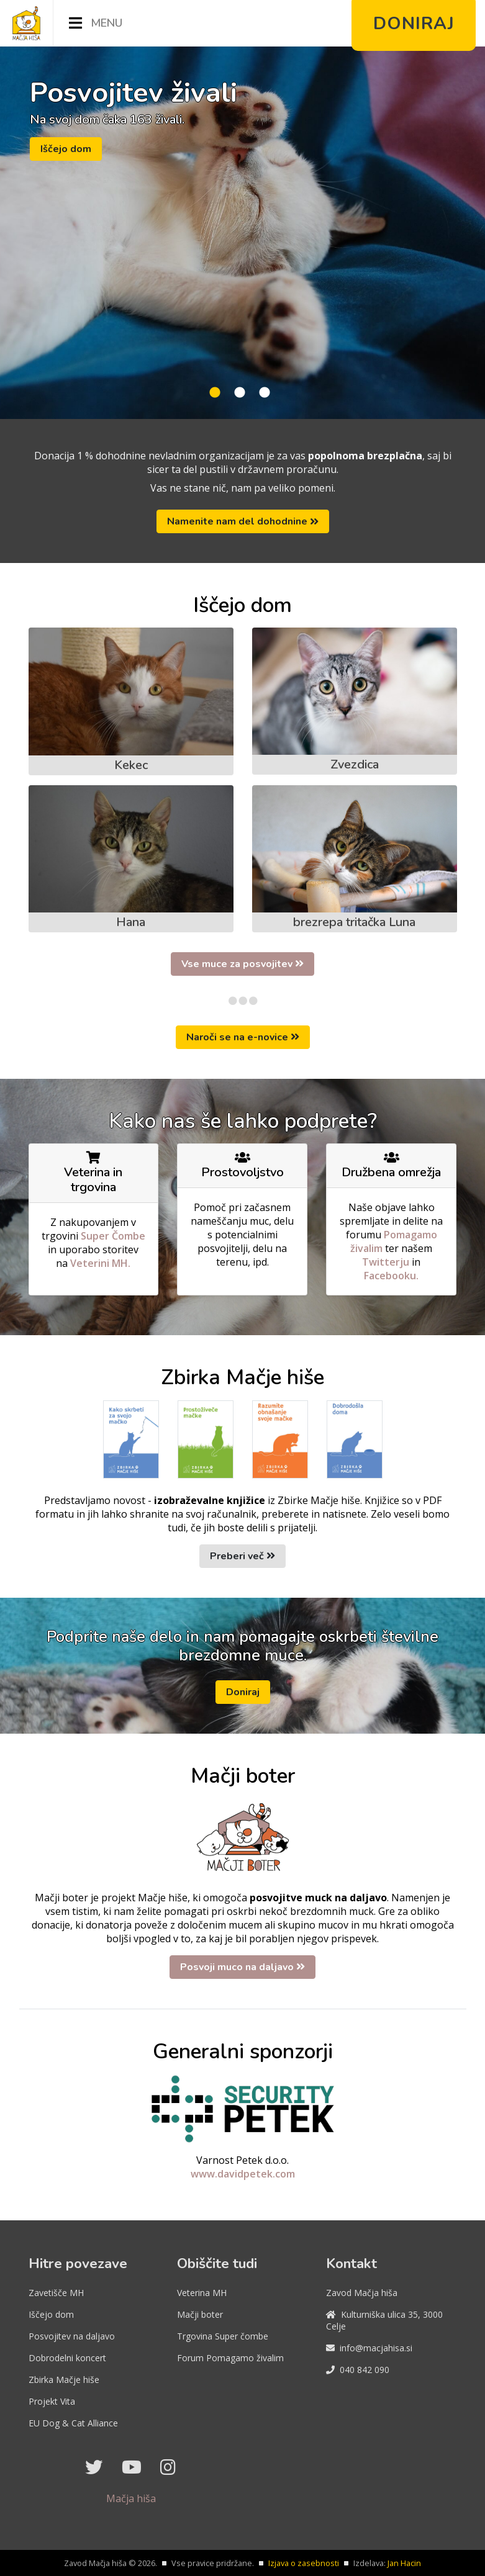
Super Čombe (113, 1236)
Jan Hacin (404, 2563)
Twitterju (387, 1262)
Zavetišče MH (56, 2293)
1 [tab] (215, 393)
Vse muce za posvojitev (242, 964)
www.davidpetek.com (243, 2174)
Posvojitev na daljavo (72, 2336)
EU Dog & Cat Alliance (73, 2423)
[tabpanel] (242, 233)
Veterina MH (202, 2293)
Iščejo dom (65, 149)
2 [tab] (239, 393)
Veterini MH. (100, 1263)
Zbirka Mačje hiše (64, 2379)
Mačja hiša (131, 2498)
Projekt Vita (52, 2401)
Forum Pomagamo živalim (230, 2358)
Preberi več (242, 1556)
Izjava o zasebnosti (303, 2563)
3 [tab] (264, 393)
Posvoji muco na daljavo (242, 1967)
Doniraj (243, 1692)
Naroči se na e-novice (242, 1037)
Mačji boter (200, 2314)
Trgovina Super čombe (222, 2336)
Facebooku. (391, 1275)
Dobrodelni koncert (67, 2358)
